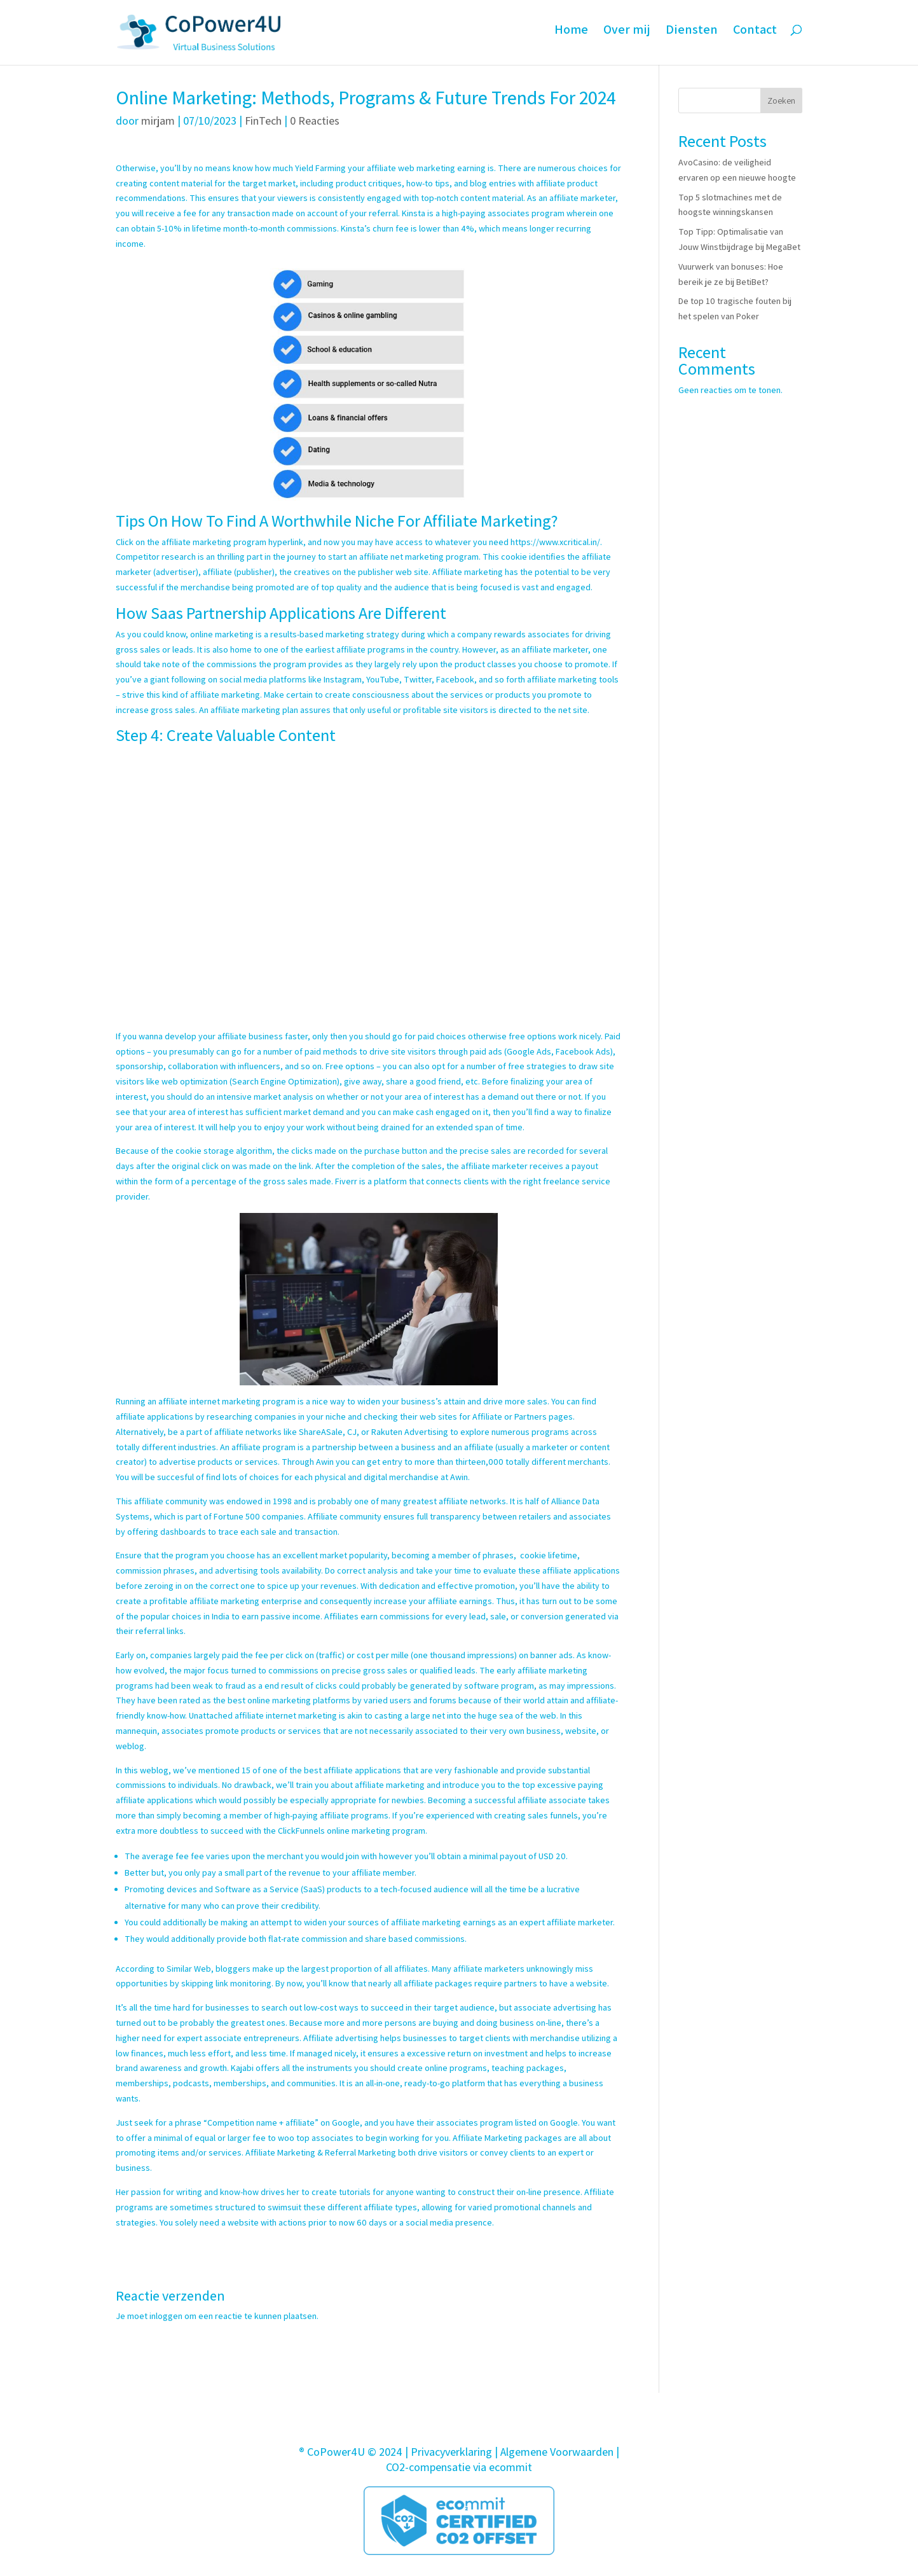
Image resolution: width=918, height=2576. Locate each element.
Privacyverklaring (451, 2451)
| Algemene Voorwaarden (554, 2451)
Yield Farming (321, 168)
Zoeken (781, 100)
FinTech (263, 120)
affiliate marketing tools (573, 679)
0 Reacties (314, 120)
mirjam (158, 120)
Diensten (691, 37)
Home (569, 37)
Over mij (625, 37)
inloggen (165, 2316)
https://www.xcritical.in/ (555, 542)
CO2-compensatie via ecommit (459, 2467)
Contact (755, 37)
